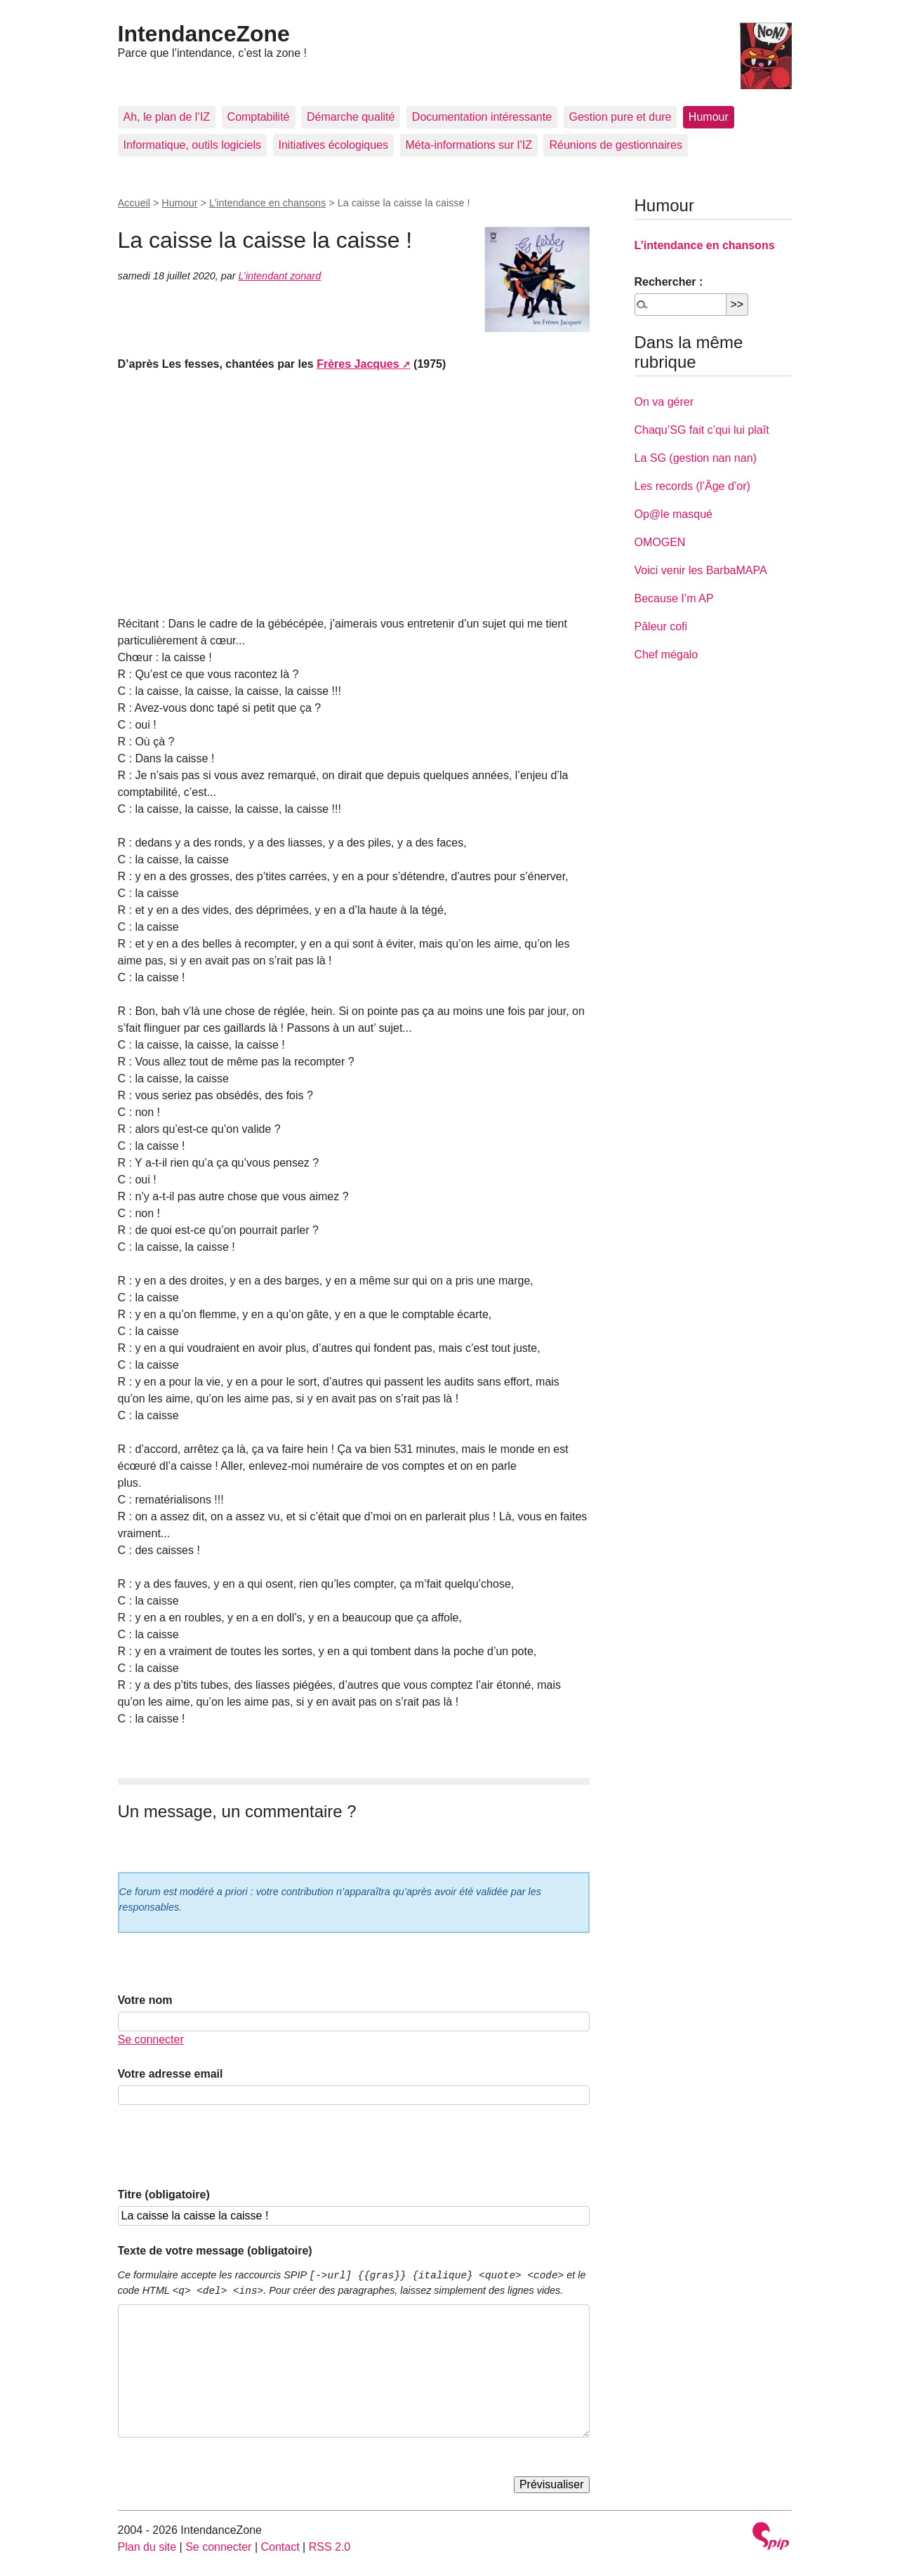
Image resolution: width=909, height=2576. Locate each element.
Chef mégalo (666, 654)
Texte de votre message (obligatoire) (215, 2251)
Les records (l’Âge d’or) (692, 486)
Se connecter (151, 2039)
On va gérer (664, 402)
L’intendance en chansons (267, 202)
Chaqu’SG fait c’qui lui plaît (702, 430)
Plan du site (147, 2547)
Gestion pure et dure (620, 117)
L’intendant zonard (280, 275)
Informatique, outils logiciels (193, 145)
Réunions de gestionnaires (615, 145)
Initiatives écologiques (334, 145)
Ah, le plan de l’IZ (167, 117)
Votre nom (145, 2000)
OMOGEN (660, 542)
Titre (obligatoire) (164, 2194)
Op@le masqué (673, 514)
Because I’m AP (674, 598)
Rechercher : (669, 282)
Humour (709, 117)
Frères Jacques (358, 364)
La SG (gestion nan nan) (696, 458)
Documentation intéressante (482, 117)
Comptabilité (258, 117)
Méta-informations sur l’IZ (469, 145)
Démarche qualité (350, 117)
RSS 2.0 (330, 2547)
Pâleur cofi (661, 626)
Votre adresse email (170, 2074)
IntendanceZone (204, 33)
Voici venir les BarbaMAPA (701, 570)
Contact (279, 2547)
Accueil (134, 202)
